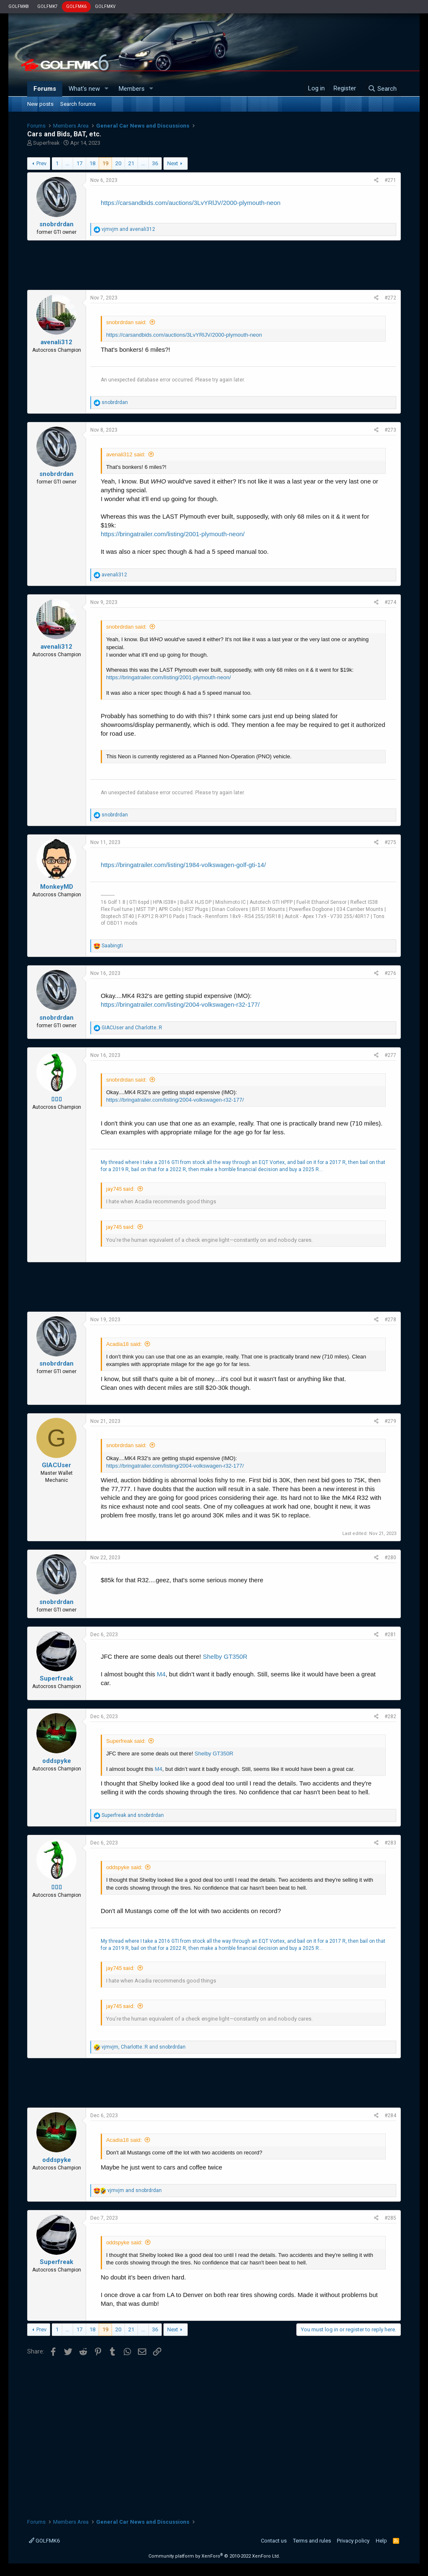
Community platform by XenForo (214, 2556)
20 (118, 163)
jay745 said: (120, 1189)
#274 (390, 602)
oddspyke (56, 1761)
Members (132, 88)
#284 (390, 2115)
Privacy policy (353, 2541)
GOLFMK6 (76, 6)
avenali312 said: (125, 454)
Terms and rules (312, 2541)
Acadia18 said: (124, 1344)
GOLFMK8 (18, 6)
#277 (390, 1055)
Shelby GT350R (225, 1656)
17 (79, 163)
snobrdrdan (56, 224)
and (128, 229)
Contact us (274, 2541)
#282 (390, 1716)
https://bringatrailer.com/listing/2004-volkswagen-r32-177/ (180, 1004)
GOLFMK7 (47, 6)
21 (131, 163)
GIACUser (56, 1465)
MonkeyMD (56, 886)
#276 (390, 973)
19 (105, 163)
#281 (390, 1634)
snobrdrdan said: (126, 322)
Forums (44, 88)
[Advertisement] (214, 265)
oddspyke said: (124, 1867)
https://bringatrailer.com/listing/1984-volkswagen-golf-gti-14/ (183, 864)
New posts (40, 104)
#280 (390, 1557)
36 (155, 163)
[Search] (382, 89)
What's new (84, 88)
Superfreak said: (126, 1741)
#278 (390, 1320)
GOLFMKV (105, 6)
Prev (41, 163)
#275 (390, 842)
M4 (161, 1674)
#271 (390, 180)
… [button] (67, 163)
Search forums (78, 104)
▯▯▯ (56, 1099)
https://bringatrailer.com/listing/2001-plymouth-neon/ (173, 533)
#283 (390, 1843)
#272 (390, 298)
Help (381, 2541)
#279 (390, 1421)
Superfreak (46, 143)
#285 (390, 2218)
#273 (390, 430)
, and (144, 2047)
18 (92, 163)
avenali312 (56, 342)
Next (172, 163)
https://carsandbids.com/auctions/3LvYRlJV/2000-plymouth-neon (190, 202)
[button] (106, 89)
